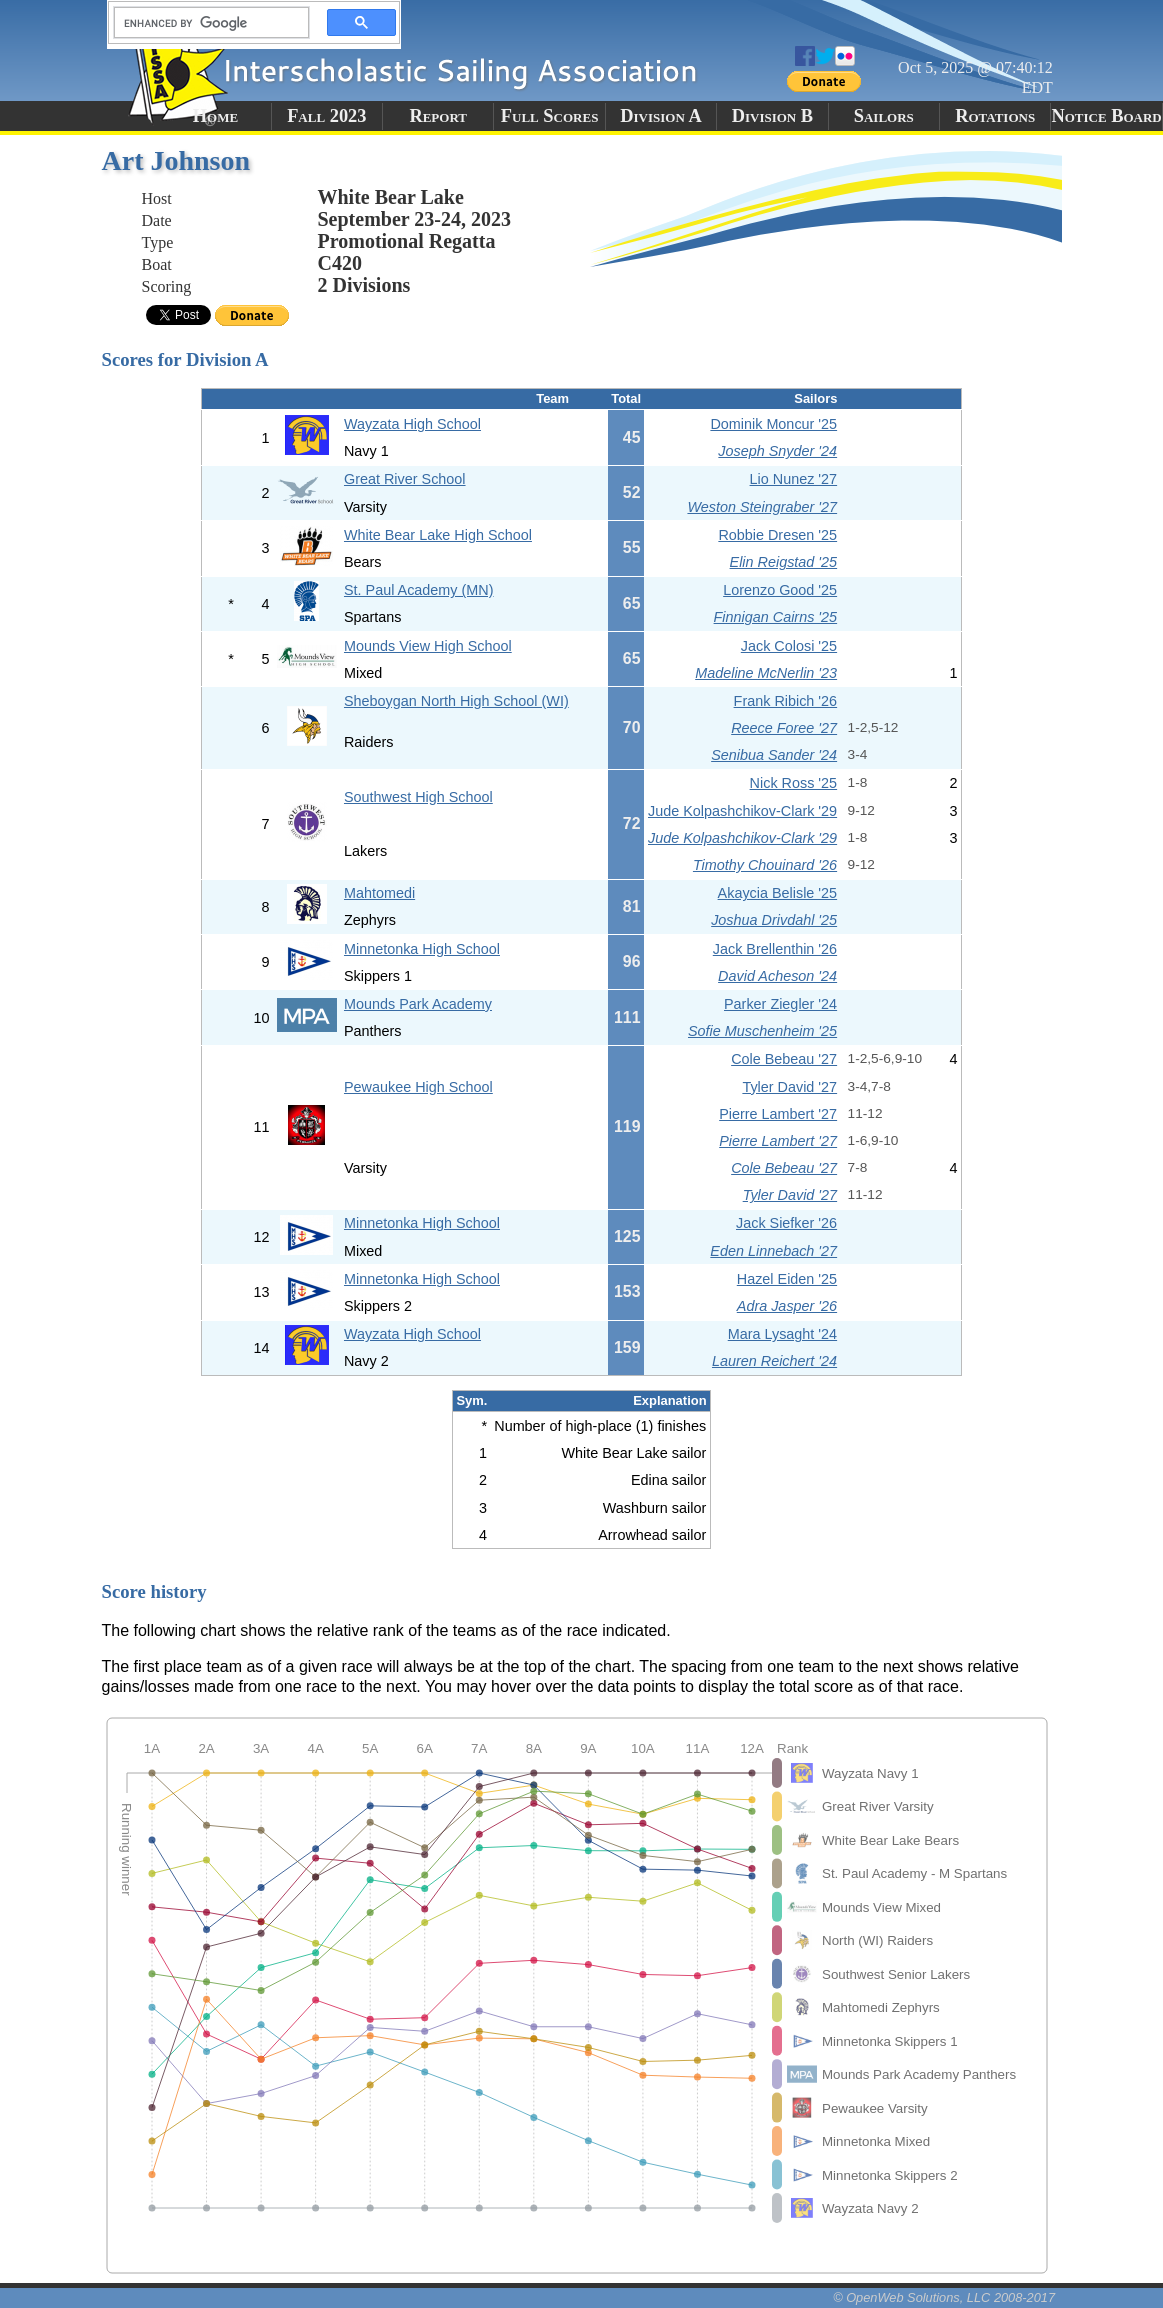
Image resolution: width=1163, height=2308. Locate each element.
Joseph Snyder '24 (777, 451)
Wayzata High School (412, 424)
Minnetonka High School (422, 949)
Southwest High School (418, 797)
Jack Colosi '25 (789, 646)
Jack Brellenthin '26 (775, 949)
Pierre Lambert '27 (778, 1114)
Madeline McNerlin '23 (766, 673)
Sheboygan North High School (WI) (456, 701)
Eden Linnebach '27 (773, 1251)
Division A (660, 116)
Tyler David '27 (789, 1087)
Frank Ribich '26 (786, 701)
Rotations (995, 116)
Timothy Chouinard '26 (765, 865)
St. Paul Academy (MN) (419, 590)
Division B (772, 116)
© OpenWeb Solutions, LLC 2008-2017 (944, 2297)
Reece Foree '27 (784, 728)
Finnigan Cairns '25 (776, 617)
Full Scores (550, 116)
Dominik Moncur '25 (773, 424)
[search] (206, 23)
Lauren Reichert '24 (774, 1361)
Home (215, 116)
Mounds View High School (428, 646)
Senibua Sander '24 (774, 755)
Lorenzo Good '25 (780, 590)
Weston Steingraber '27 (762, 507)
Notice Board (1106, 116)
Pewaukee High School (418, 1087)
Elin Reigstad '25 (784, 562)
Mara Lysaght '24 (782, 1334)
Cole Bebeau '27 (784, 1059)
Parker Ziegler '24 (780, 1004)
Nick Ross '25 (794, 783)
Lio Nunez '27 (794, 479)
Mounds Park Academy (418, 1004)
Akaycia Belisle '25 (778, 893)
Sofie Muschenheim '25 (762, 1031)
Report (438, 116)
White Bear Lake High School (438, 535)
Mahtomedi (379, 893)
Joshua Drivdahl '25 (774, 920)
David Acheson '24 (777, 976)
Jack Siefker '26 (786, 1223)
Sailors (884, 116)
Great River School (405, 479)
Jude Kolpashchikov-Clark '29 (742, 811)
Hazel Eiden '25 (787, 1279)
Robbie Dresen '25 (777, 535)
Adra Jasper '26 (787, 1306)
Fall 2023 (326, 116)
